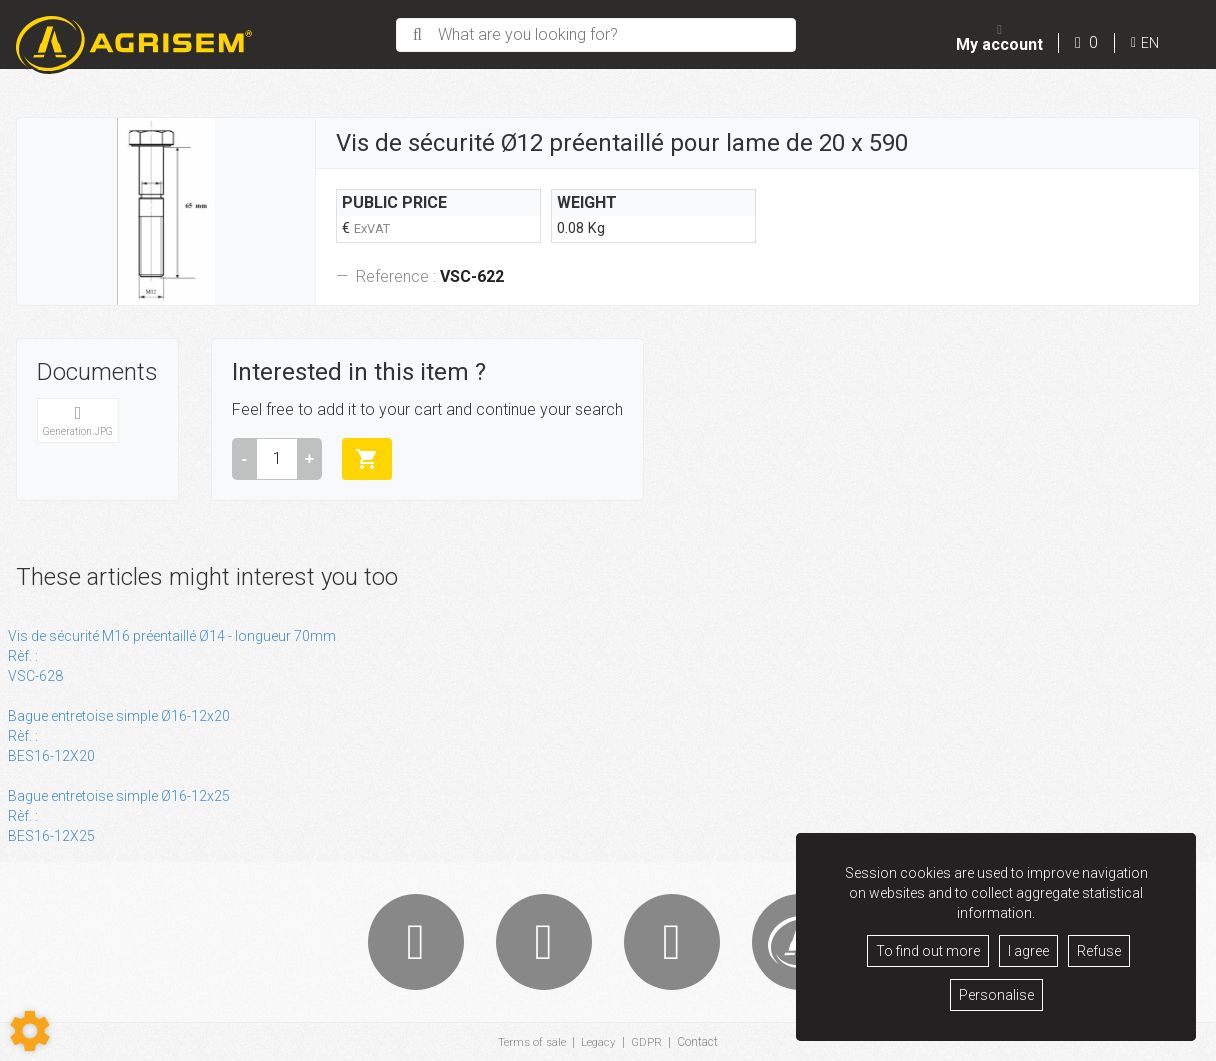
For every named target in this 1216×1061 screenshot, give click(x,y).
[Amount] (277, 459)
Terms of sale (531, 1042)
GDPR (648, 1042)
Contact (699, 1042)
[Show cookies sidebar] (30, 1031)
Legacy (599, 1042)
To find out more (928, 951)
